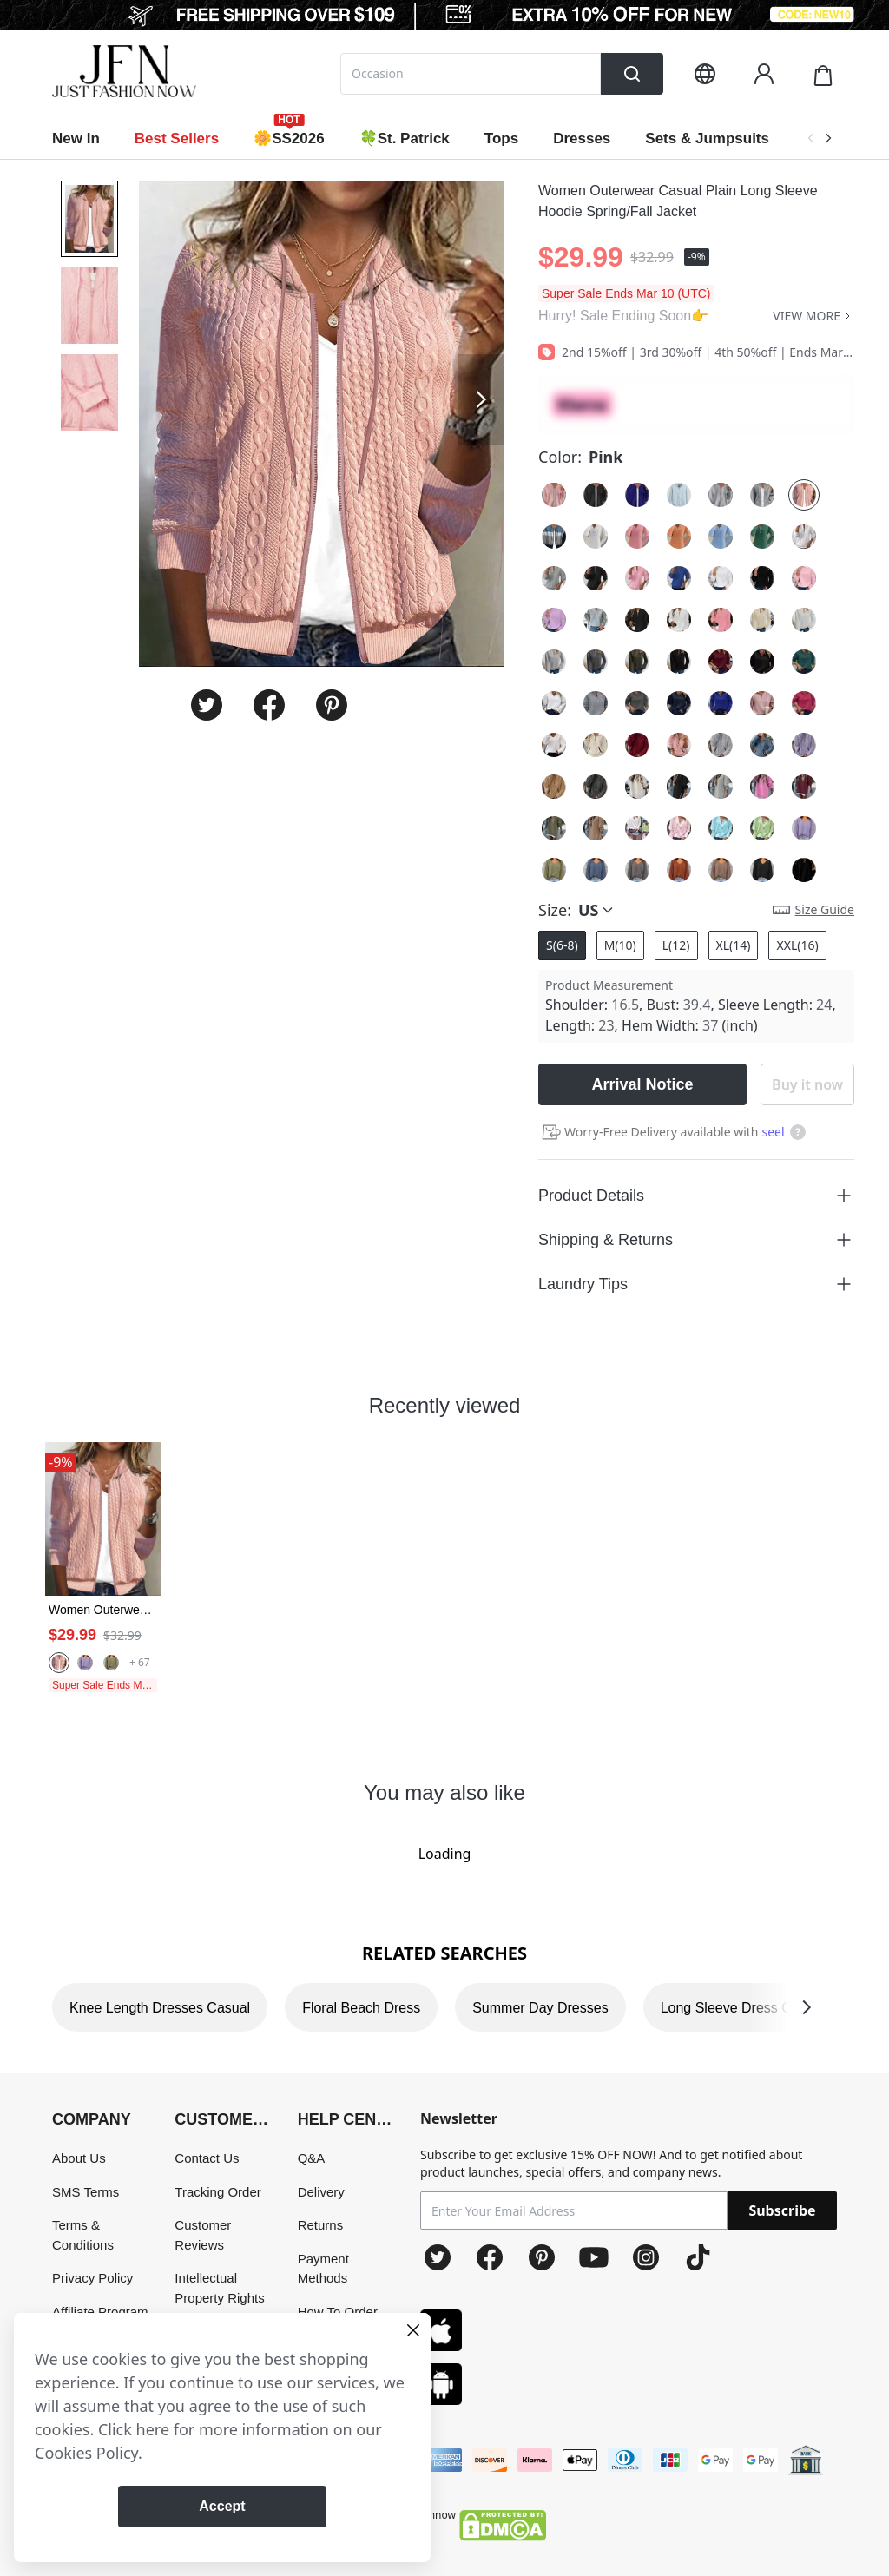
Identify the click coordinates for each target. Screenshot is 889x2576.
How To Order (338, 2311)
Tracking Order (217, 2191)
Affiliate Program (100, 2311)
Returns (321, 2224)
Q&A (312, 2158)
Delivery (321, 2191)
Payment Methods (323, 2268)
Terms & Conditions (83, 2234)
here (153, 2429)
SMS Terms (85, 2191)
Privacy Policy (92, 2277)
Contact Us (207, 2158)
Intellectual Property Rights (219, 2287)
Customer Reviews (203, 2234)
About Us (79, 2158)
